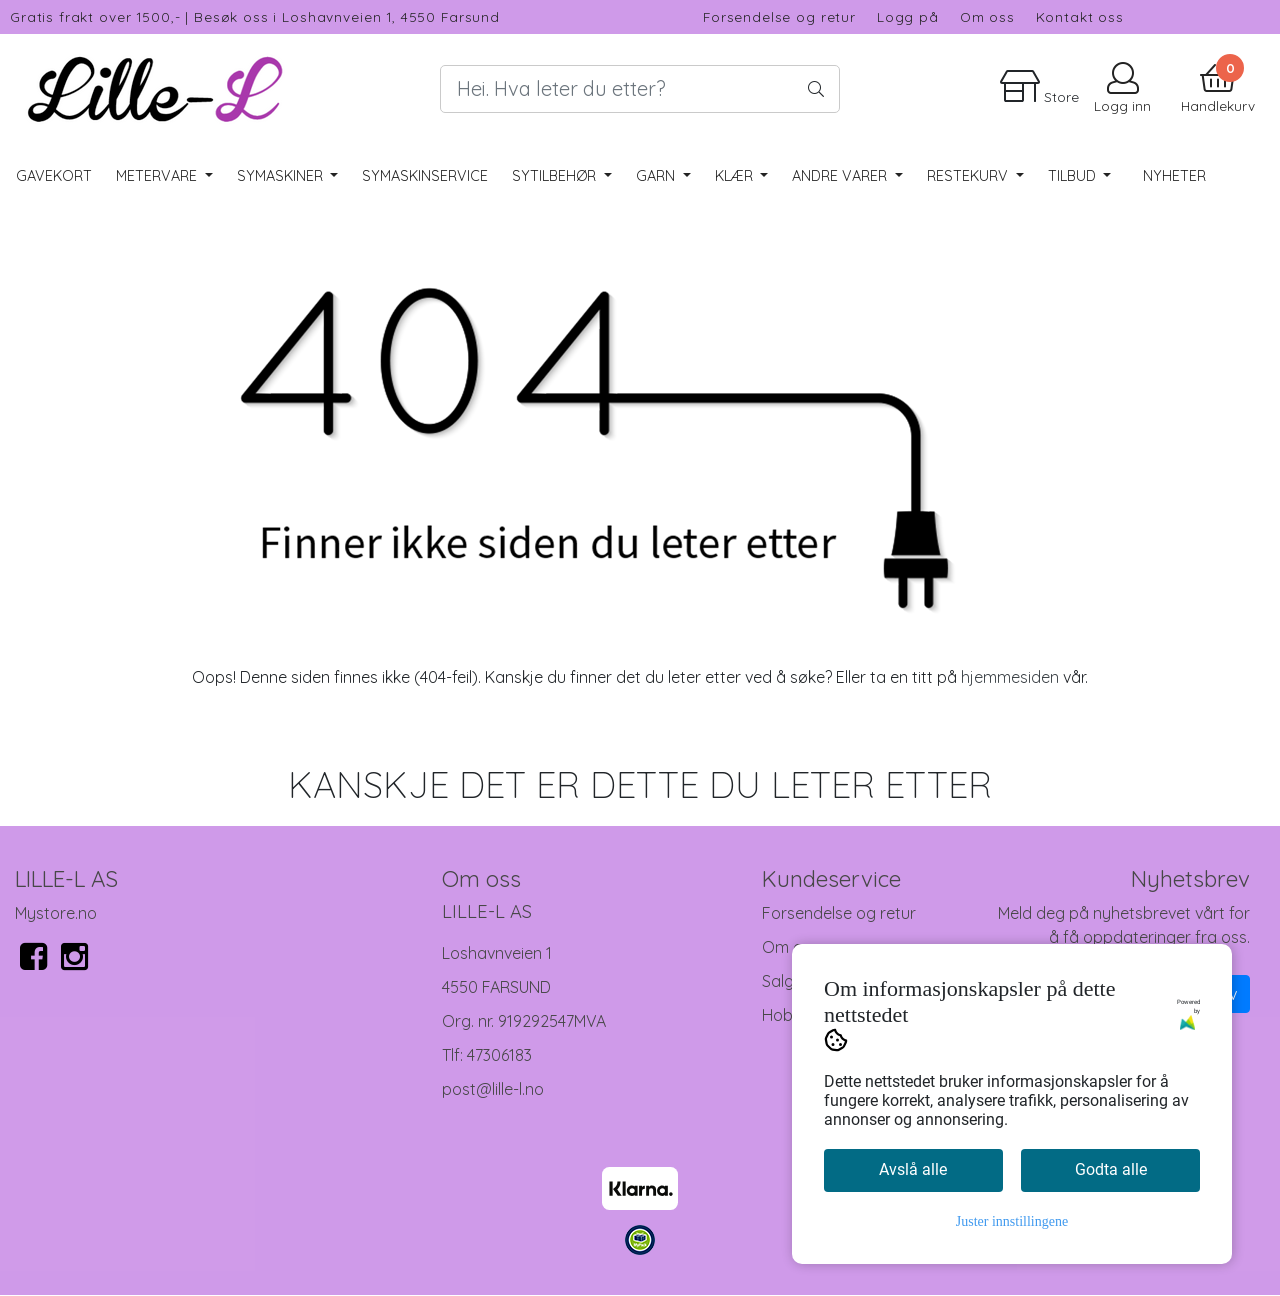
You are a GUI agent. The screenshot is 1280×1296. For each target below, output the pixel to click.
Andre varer (841, 176)
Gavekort (54, 176)
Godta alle (1111, 1169)
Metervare (158, 176)
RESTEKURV (969, 176)
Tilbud (1074, 176)
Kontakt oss (1080, 16)
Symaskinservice (425, 176)
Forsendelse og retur (779, 16)
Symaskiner (282, 176)
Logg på (908, 16)
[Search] (640, 89)
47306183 (499, 1055)
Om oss (987, 16)
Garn (657, 176)
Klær (736, 176)
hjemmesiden (1010, 677)
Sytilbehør (556, 176)
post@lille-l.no (493, 1089)
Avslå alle (913, 1169)
